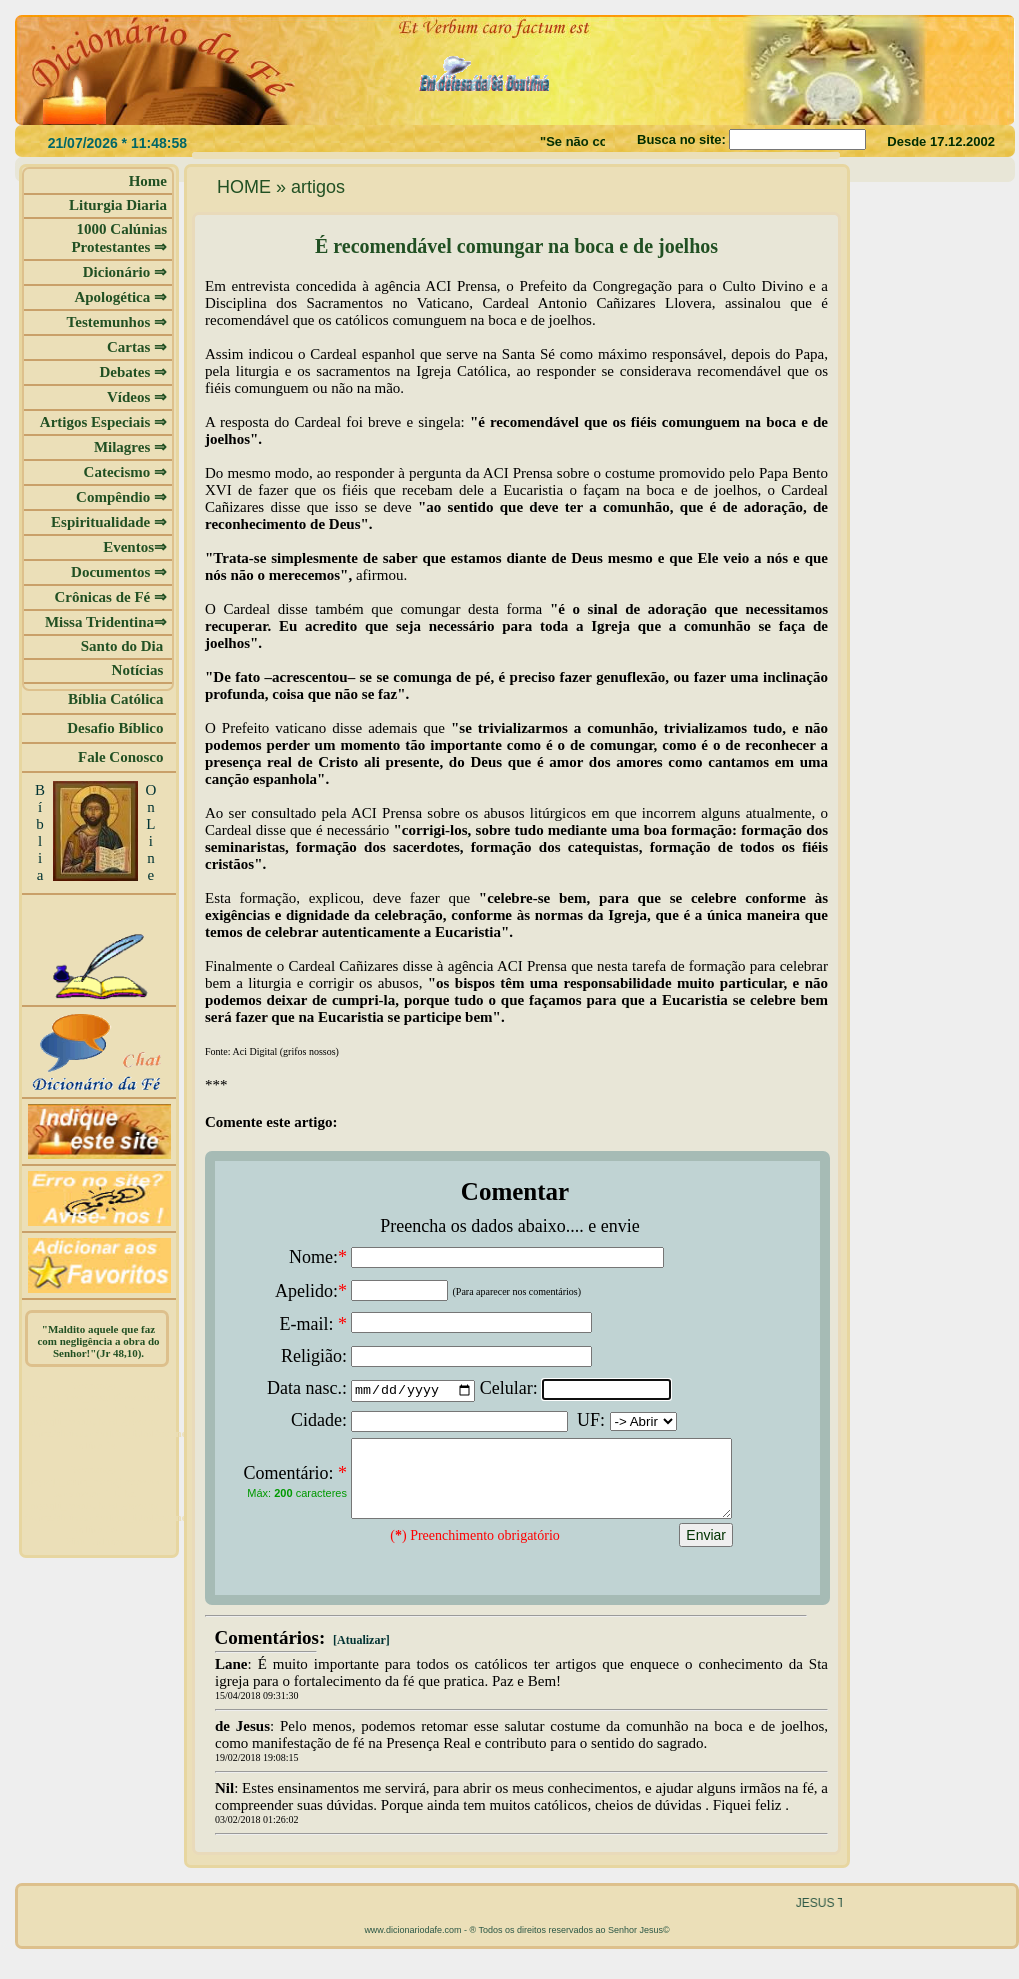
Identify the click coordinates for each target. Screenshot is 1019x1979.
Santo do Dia (124, 646)
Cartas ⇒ (137, 347)
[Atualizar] (360, 1655)
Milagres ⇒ (130, 447)
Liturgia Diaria (118, 205)
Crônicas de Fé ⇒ (110, 597)
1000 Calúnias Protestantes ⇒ (119, 238)
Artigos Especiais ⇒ (103, 422)
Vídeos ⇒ (137, 397)
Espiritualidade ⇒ (109, 522)
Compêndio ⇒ (121, 497)
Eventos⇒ (135, 547)
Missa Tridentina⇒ (106, 622)
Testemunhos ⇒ (117, 322)
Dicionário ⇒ (125, 272)
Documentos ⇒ (119, 572)
